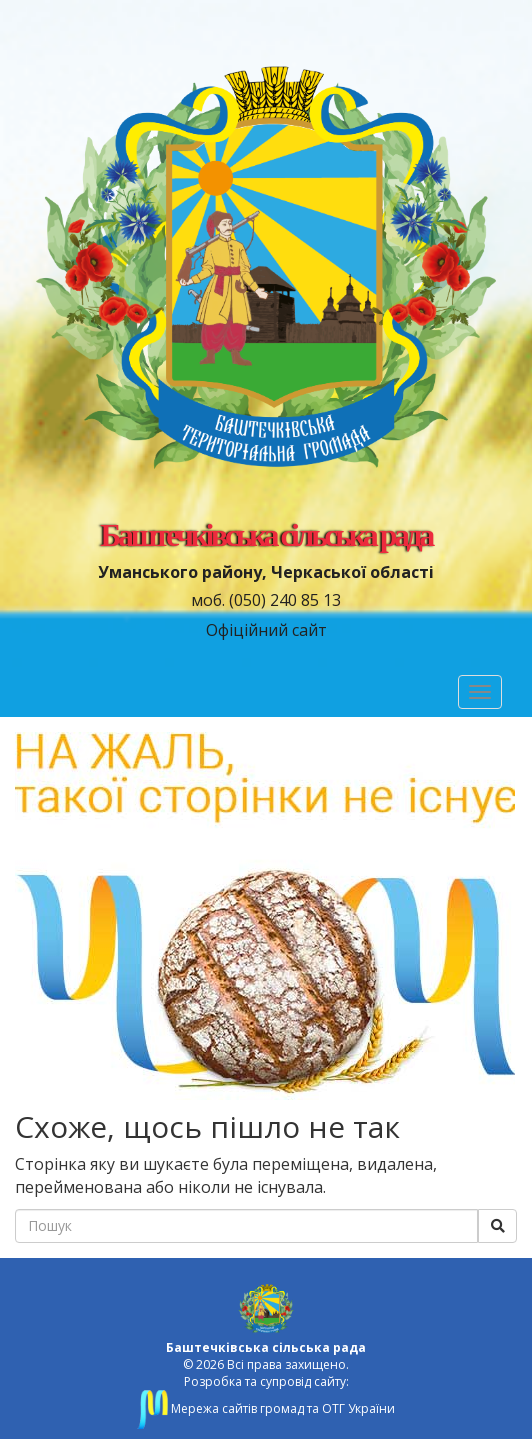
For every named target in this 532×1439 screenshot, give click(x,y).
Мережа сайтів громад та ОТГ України (266, 1408)
